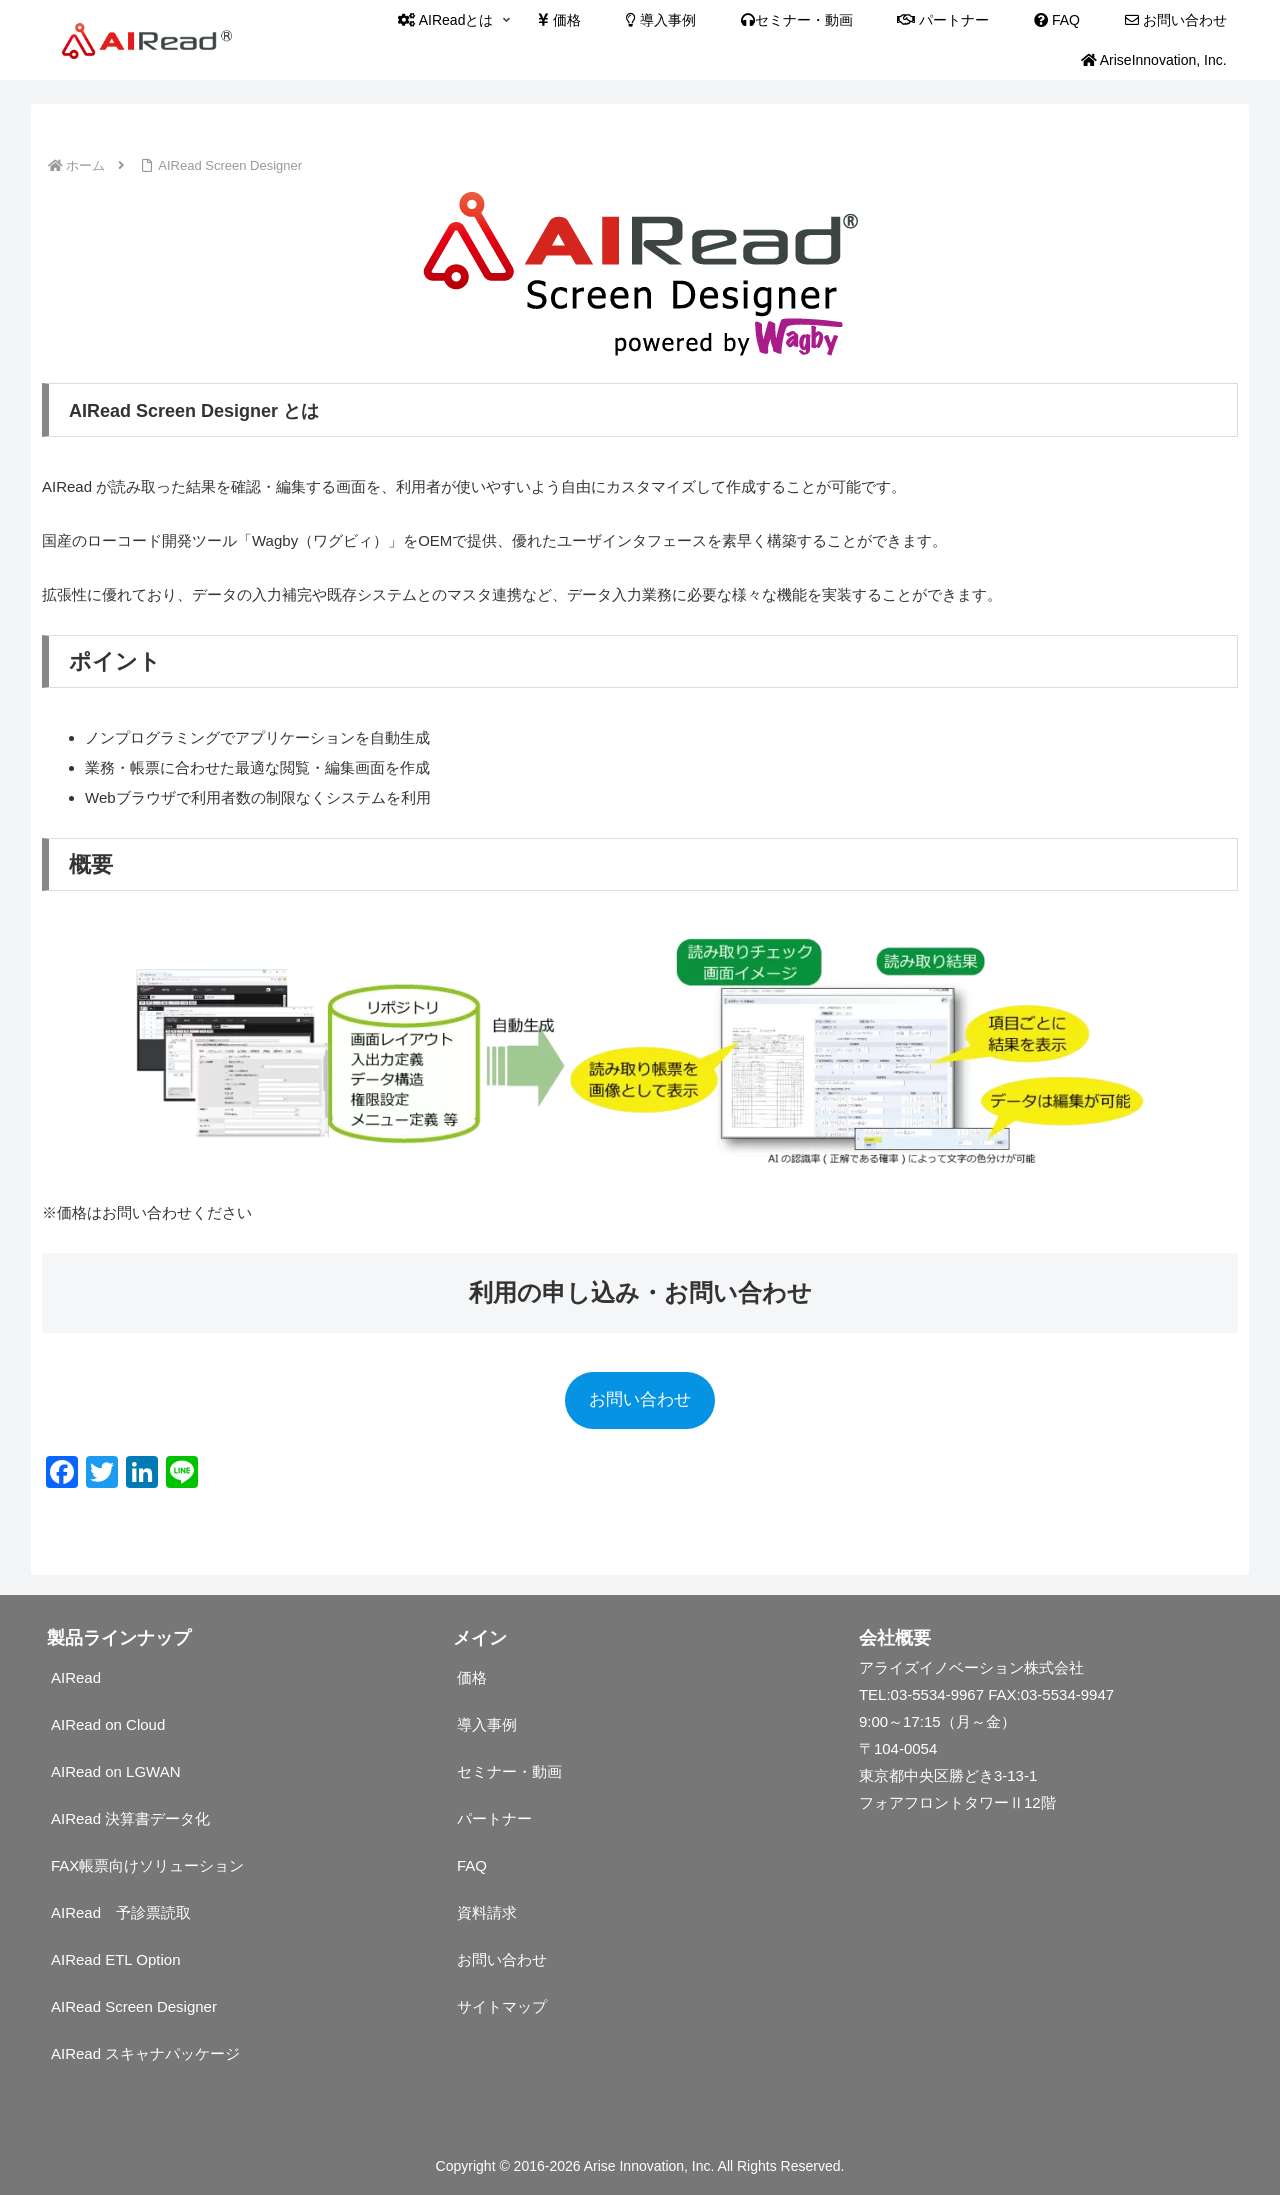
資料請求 (487, 1912)
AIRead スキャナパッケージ (145, 2053)
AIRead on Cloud (108, 1724)
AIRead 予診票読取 (121, 1912)
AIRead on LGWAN (116, 1771)
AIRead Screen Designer (134, 2006)
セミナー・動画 (509, 1771)
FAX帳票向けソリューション (147, 1865)
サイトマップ (502, 2006)
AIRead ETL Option (116, 1959)
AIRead (76, 1677)
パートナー (494, 1818)
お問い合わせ (640, 1399)
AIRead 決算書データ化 (130, 1818)
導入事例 (487, 1724)
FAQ (472, 1865)
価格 (472, 1677)
